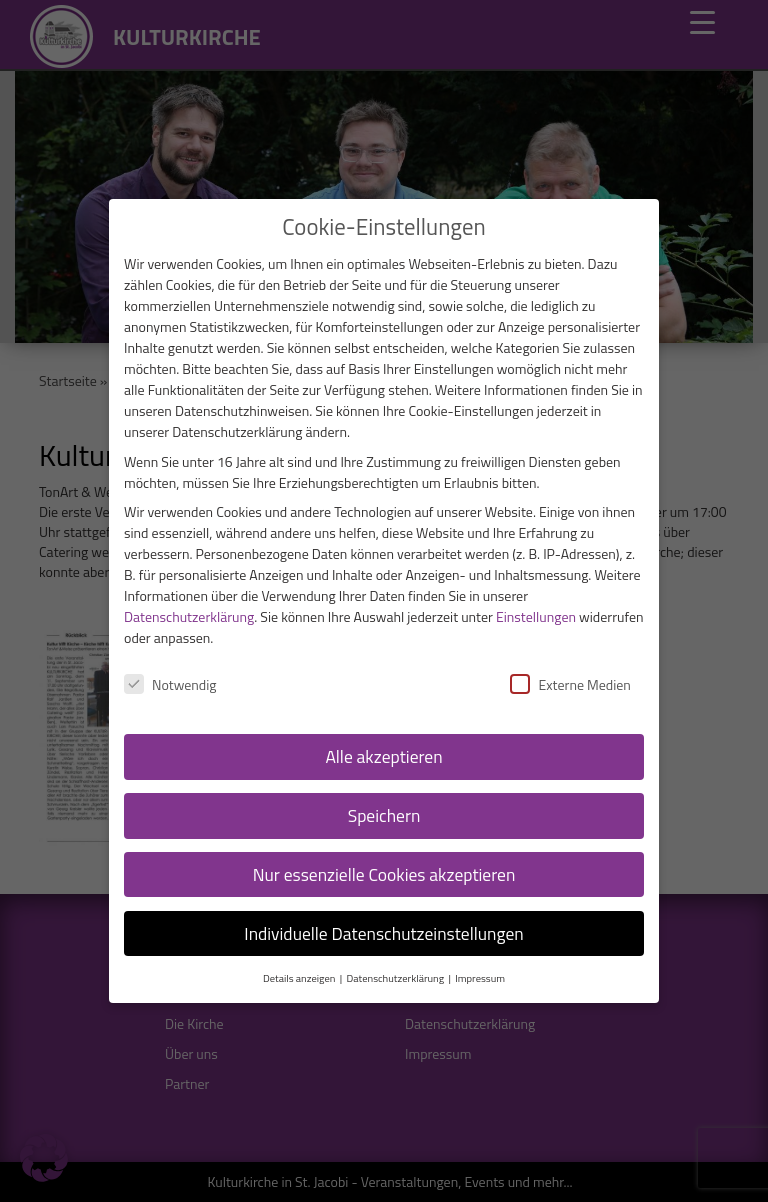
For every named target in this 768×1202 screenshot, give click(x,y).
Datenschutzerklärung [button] (396, 978)
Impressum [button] (480, 978)
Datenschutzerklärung (189, 616)
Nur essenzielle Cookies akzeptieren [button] (384, 874)
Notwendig (170, 684)
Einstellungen (536, 616)
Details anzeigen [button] (300, 978)
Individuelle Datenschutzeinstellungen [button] (383, 933)
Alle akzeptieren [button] (383, 756)
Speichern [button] (384, 815)
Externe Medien (570, 684)
